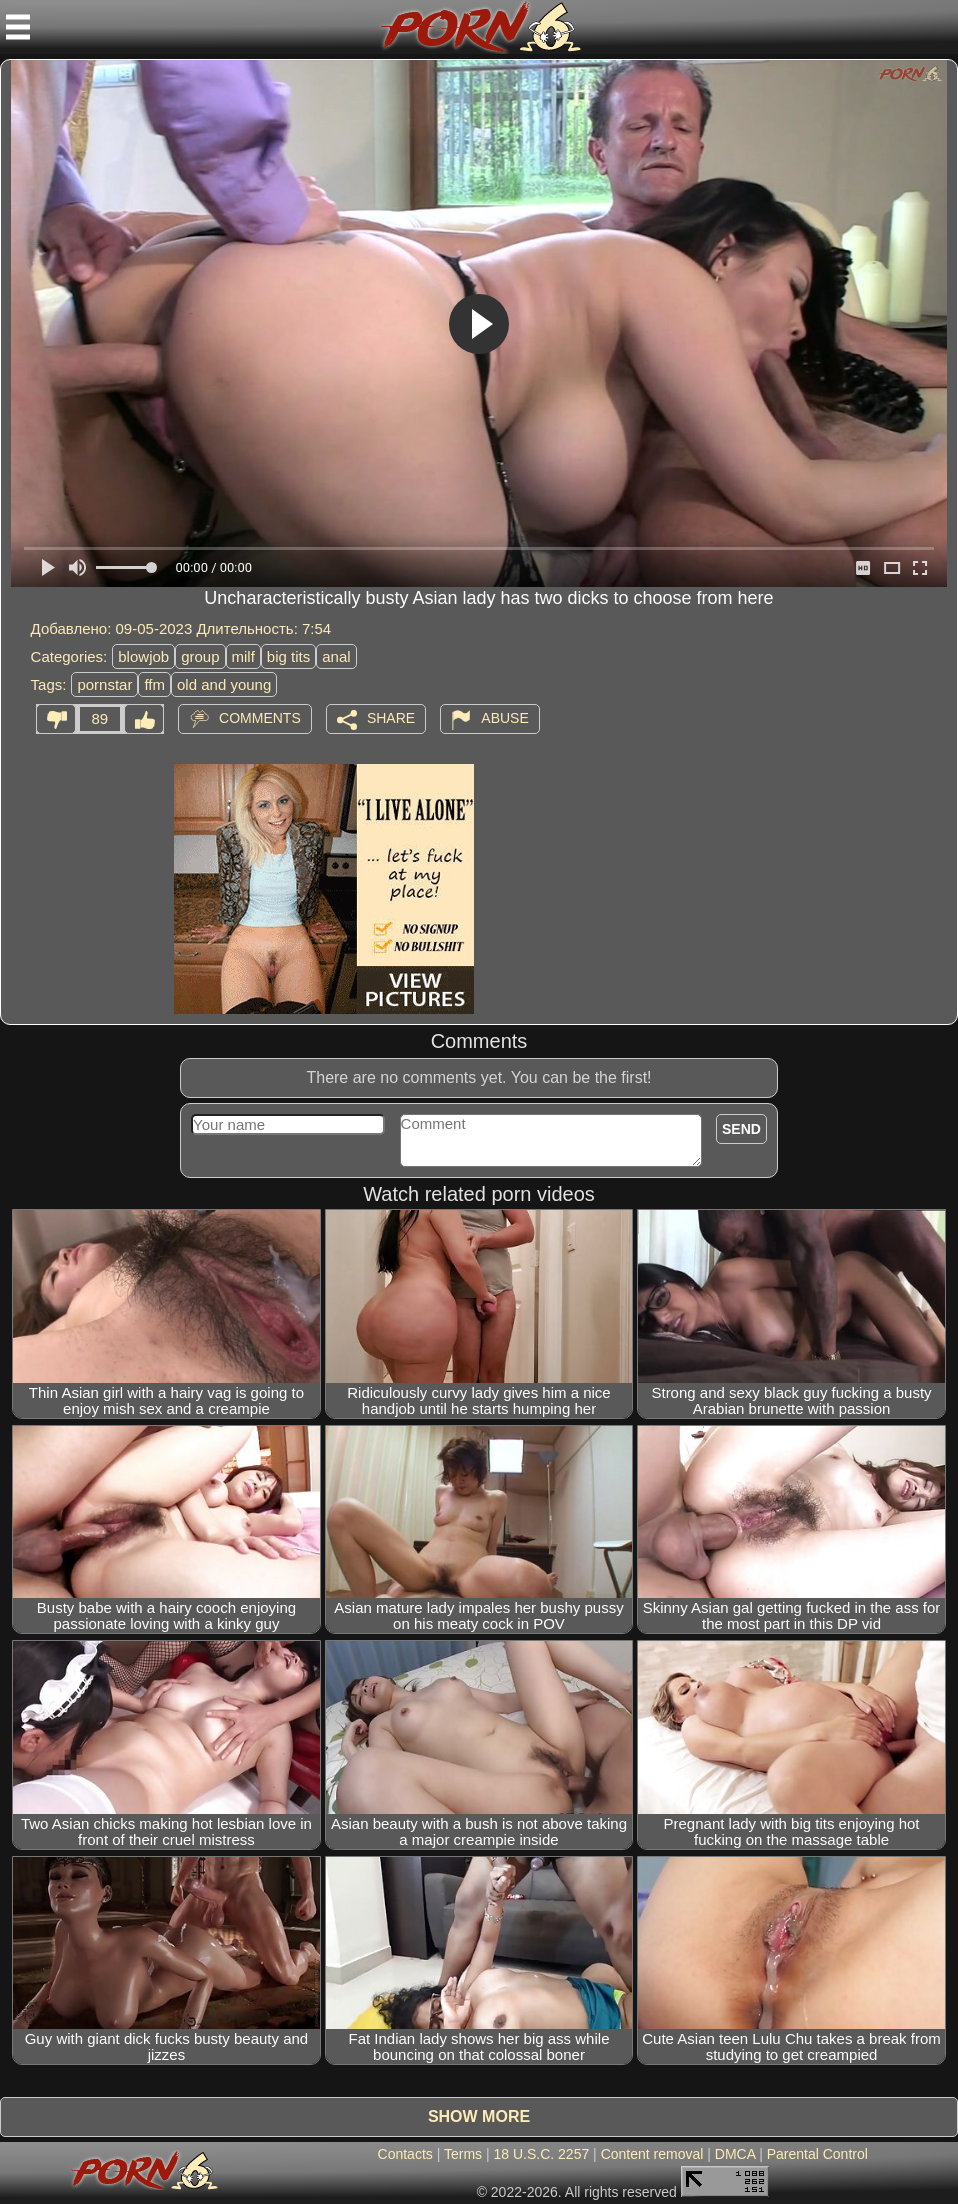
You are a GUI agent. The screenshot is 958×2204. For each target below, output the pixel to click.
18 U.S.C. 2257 (542, 2154)
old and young (224, 684)
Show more (479, 2116)
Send (741, 1129)
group (200, 656)
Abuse (504, 718)
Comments (260, 718)
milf (243, 656)
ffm (154, 684)
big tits (288, 656)
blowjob (143, 656)
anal (336, 656)
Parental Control (817, 2154)
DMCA (735, 2154)
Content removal (652, 2154)
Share (391, 718)
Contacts (405, 2154)
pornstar (104, 684)
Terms (463, 2154)
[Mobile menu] (18, 27)
